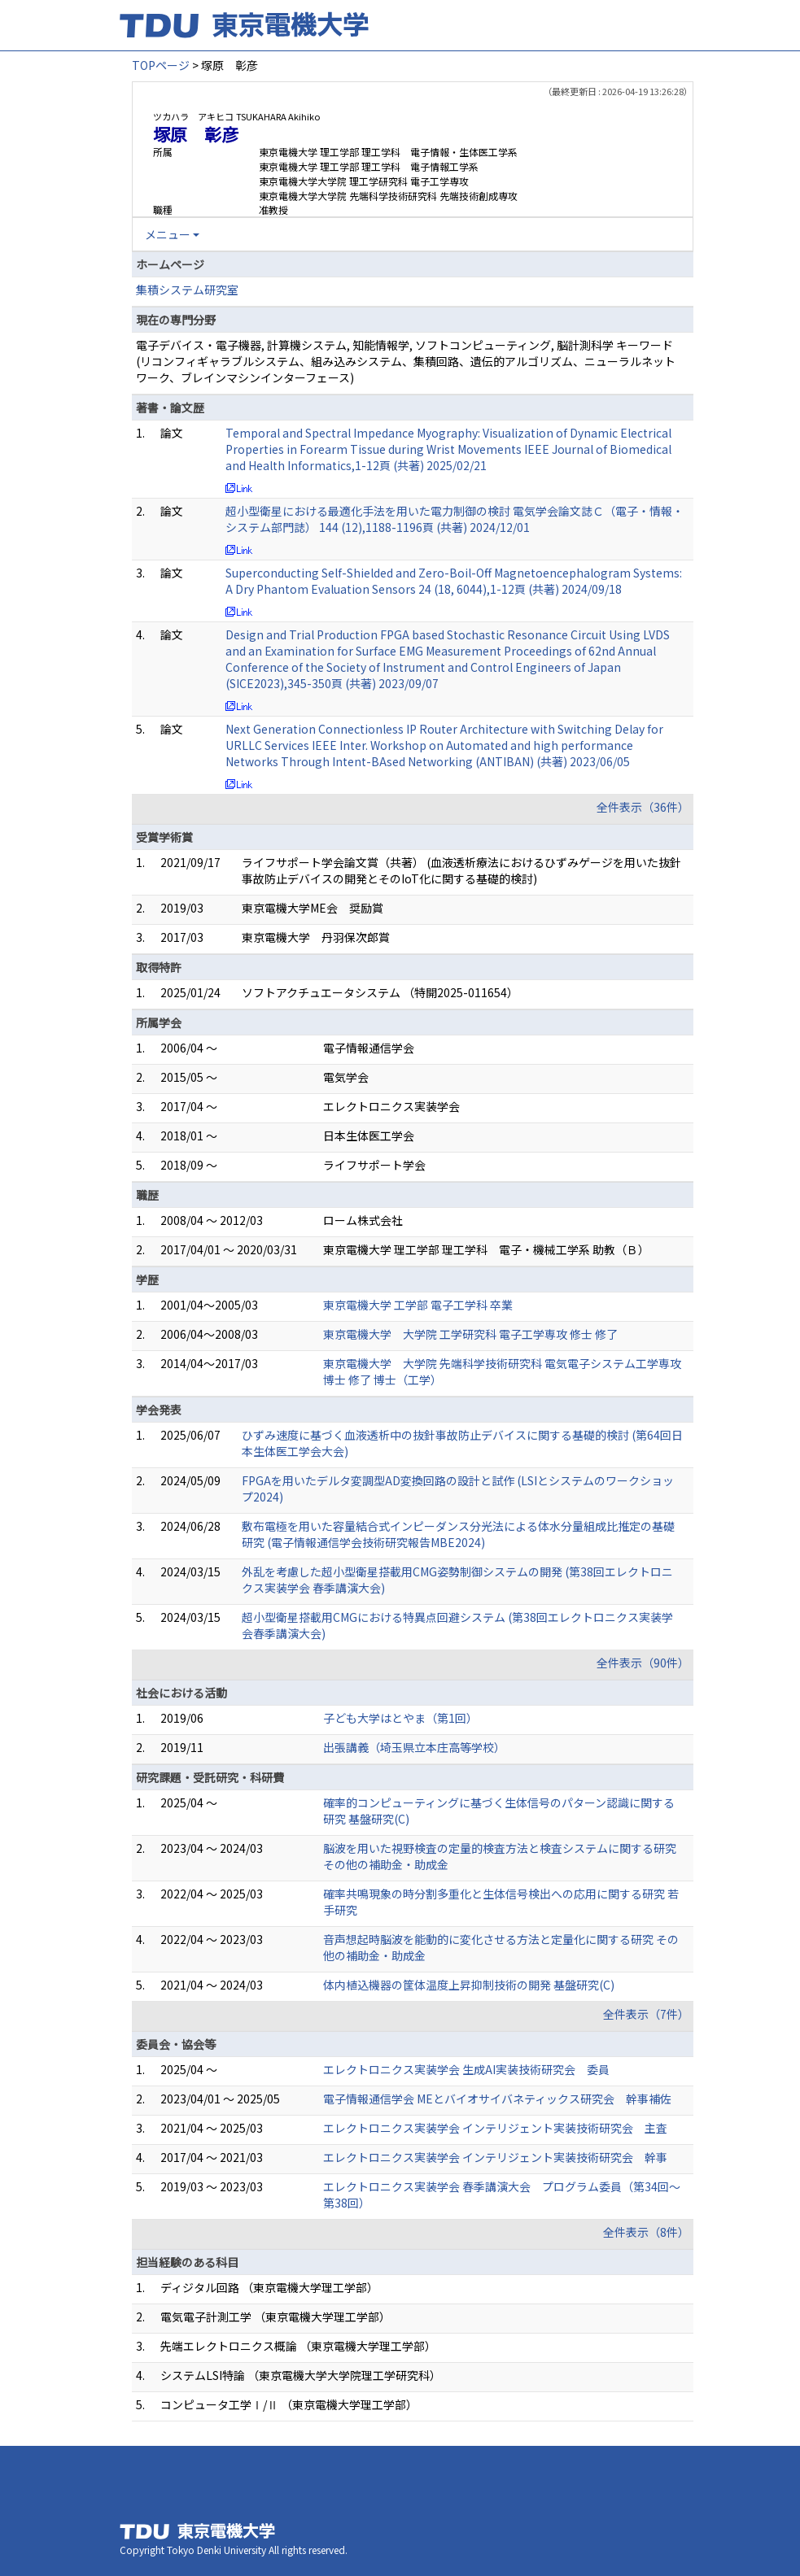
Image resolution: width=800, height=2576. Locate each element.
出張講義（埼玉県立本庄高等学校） (414, 1747)
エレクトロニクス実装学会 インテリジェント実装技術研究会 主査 (495, 2128)
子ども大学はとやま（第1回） (400, 1718)
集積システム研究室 (187, 289)
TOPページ (161, 65)
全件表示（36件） (643, 807)
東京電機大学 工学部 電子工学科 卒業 (418, 1305)
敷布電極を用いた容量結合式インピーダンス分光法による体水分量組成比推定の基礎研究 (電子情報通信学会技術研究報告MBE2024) (458, 1534)
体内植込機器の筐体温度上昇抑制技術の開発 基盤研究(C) (468, 1985)
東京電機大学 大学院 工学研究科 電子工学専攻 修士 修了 (470, 1334)
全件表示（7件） (646, 2014)
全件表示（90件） (643, 1662)
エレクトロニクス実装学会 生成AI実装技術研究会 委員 (466, 2069)
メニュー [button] (167, 234)
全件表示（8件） (646, 2232)
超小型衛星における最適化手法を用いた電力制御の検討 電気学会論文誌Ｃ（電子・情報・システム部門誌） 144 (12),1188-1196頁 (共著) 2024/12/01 (454, 519)
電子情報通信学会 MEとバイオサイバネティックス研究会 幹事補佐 (497, 2098)
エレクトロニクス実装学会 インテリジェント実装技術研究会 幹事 (495, 2157)
